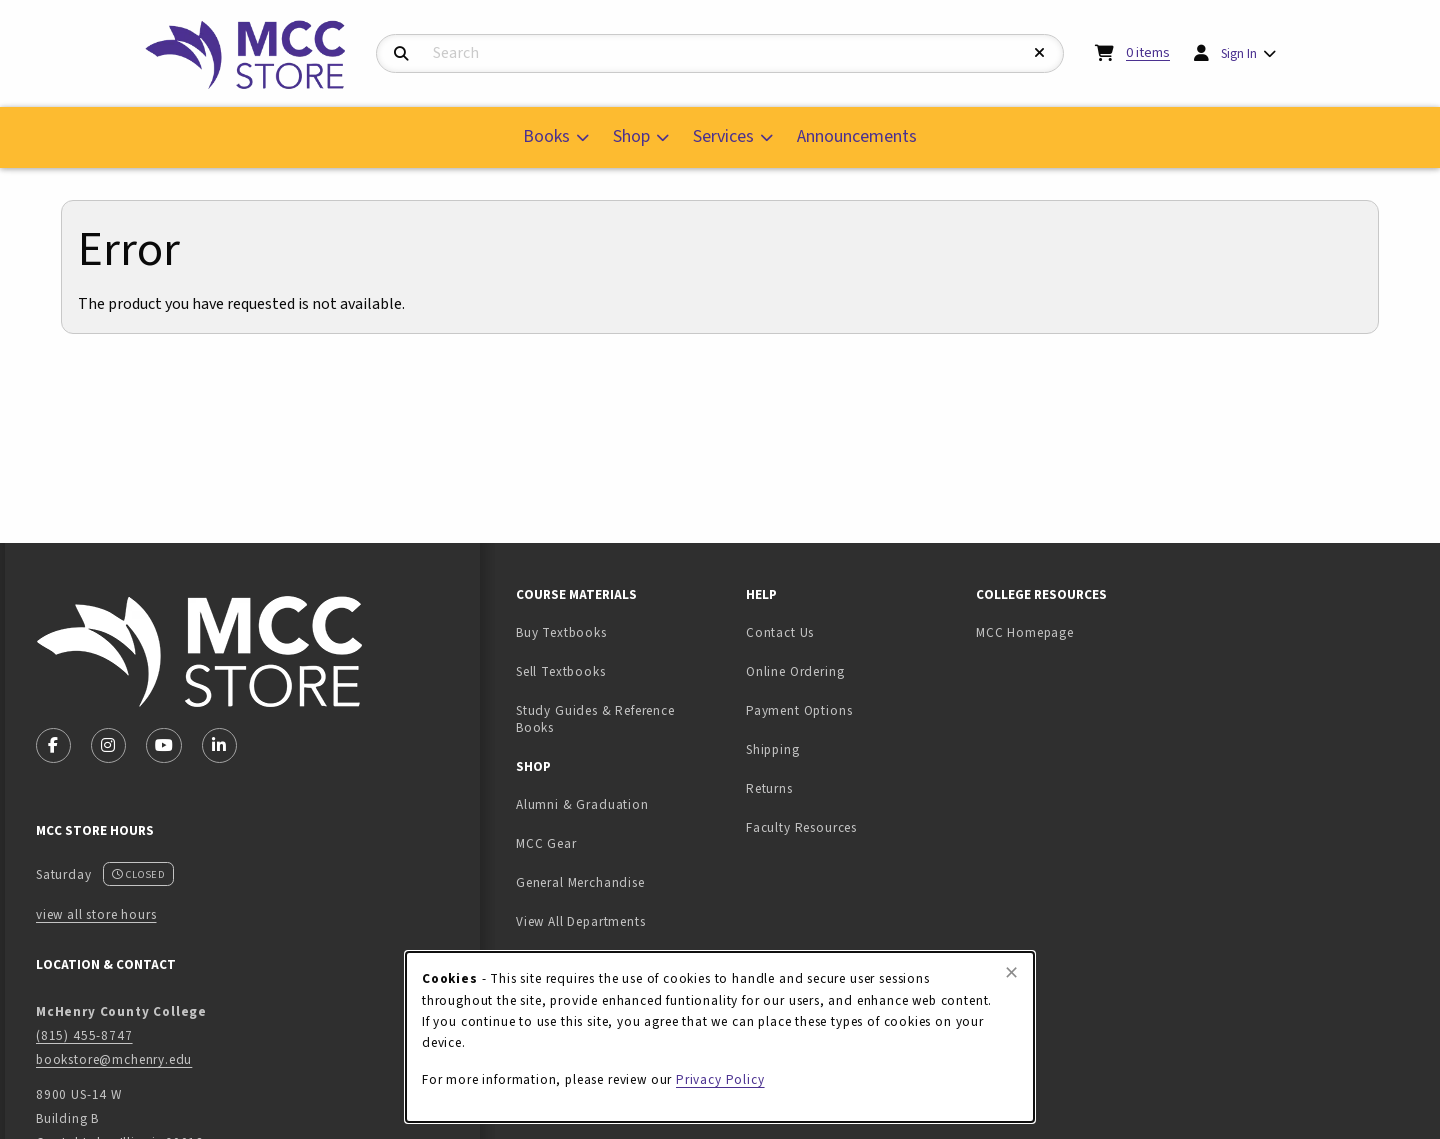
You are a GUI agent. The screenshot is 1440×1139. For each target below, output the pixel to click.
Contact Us (780, 632)
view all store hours (96, 914)
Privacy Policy (720, 1079)
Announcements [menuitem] (857, 136)
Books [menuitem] (546, 136)
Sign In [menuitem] (1239, 53)
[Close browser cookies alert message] (1011, 973)
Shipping (773, 749)
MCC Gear (546, 843)
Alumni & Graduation (582, 804)
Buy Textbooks (561, 632)
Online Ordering (795, 671)
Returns (769, 788)
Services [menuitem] (723, 136)
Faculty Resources (801, 827)
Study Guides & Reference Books (595, 719)
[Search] (401, 54)
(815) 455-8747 (84, 1035)
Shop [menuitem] (631, 136)
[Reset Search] (1040, 53)
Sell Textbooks (623, 671)
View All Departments (581, 921)
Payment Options (799, 710)
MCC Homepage (1025, 632)
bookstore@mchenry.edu (114, 1059)
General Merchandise (580, 882)
